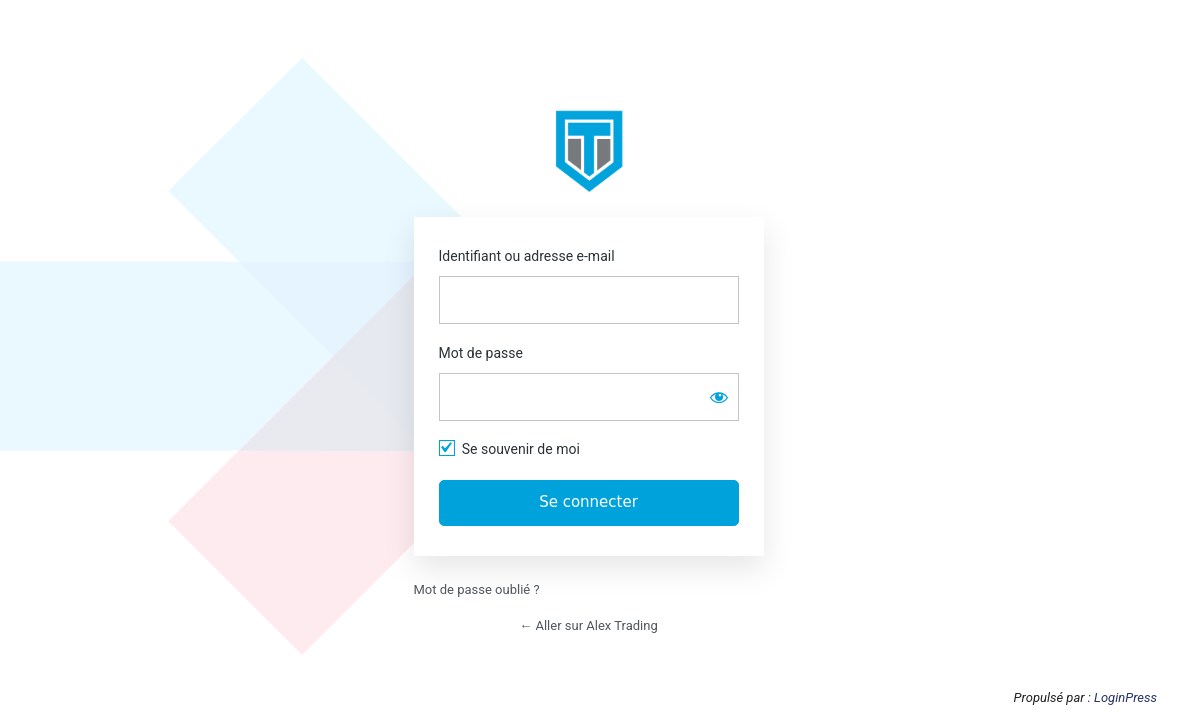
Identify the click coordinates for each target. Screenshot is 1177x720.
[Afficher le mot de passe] (719, 397)
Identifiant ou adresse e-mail (527, 256)
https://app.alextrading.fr (589, 151)
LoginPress (1125, 697)
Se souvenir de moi (521, 449)
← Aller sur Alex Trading (588, 625)
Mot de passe (481, 353)
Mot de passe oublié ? (477, 589)
